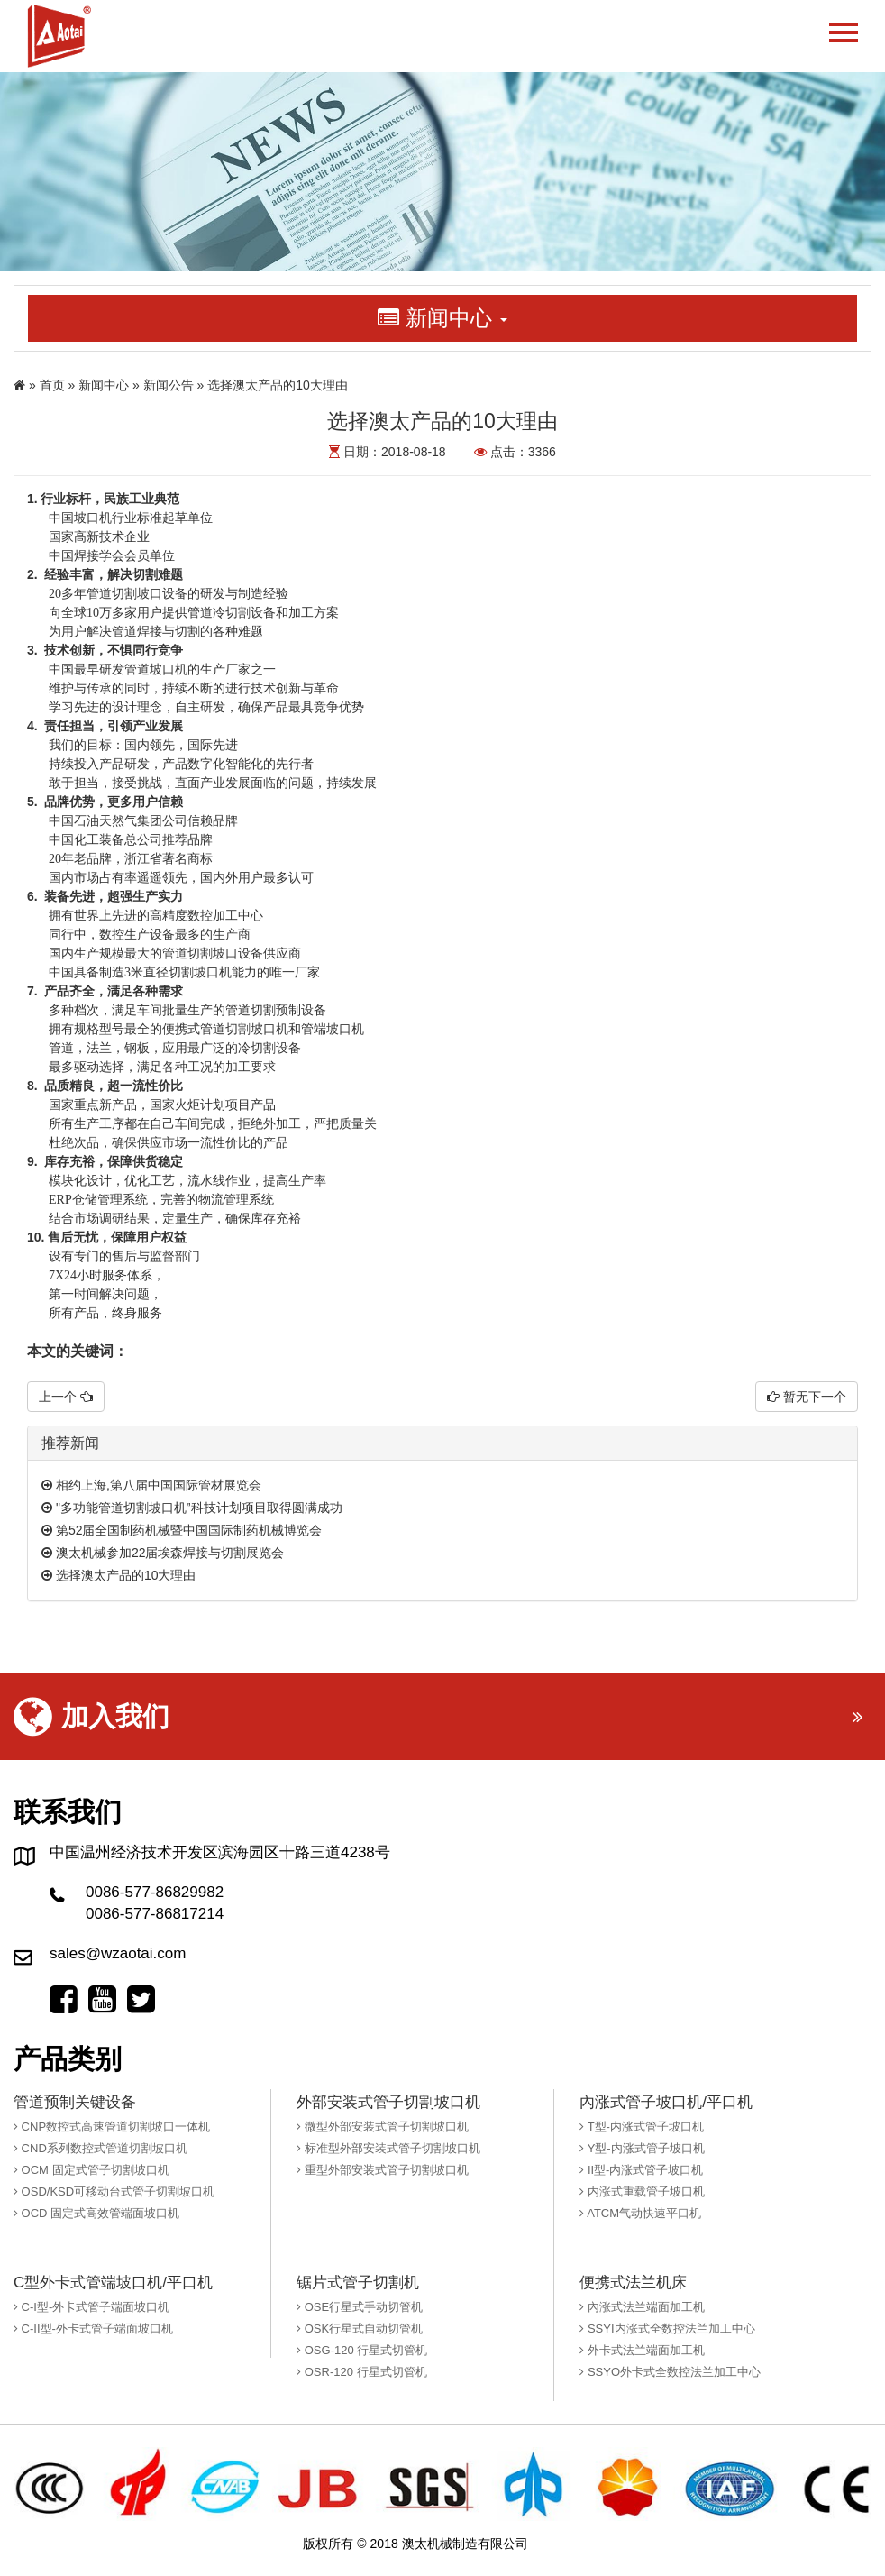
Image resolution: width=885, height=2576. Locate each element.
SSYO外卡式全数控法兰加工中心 (670, 2372)
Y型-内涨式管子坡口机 (641, 2148)
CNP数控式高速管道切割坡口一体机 (112, 2126)
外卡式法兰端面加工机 (642, 2350)
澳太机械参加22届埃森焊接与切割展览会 (162, 1552)
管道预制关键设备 (75, 2102)
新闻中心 (103, 385)
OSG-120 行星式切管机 (362, 2350)
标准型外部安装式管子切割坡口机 (388, 2148)
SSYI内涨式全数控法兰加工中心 (666, 2328)
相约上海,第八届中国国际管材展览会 (151, 1485)
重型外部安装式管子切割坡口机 (383, 2170)
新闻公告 (168, 385)
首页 (52, 385)
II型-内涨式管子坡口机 (641, 2170)
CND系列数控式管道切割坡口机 (100, 2148)
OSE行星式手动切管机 (360, 2307)
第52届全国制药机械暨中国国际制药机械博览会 (181, 1530)
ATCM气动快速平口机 (640, 2213)
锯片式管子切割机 (358, 2282)
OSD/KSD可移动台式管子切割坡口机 (114, 2191)
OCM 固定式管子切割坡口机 (91, 2170)
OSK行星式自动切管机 (360, 2328)
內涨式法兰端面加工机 (642, 2307)
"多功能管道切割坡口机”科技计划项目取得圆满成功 (191, 1507)
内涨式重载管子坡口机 (642, 2191)
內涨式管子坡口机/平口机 (666, 2102)
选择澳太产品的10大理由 (118, 1575)
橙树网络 (557, 2543)
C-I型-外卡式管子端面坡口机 (91, 2307)
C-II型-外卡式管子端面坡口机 (93, 2328)
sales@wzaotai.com (118, 1953)
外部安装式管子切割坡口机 (388, 2102)
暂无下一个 (806, 1396)
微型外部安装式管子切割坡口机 (383, 2126)
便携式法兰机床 (633, 2282)
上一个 (66, 1396)
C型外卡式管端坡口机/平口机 (113, 2282)
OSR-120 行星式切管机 (361, 2372)
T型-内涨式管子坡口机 (641, 2126)
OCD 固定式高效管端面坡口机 (96, 2213)
